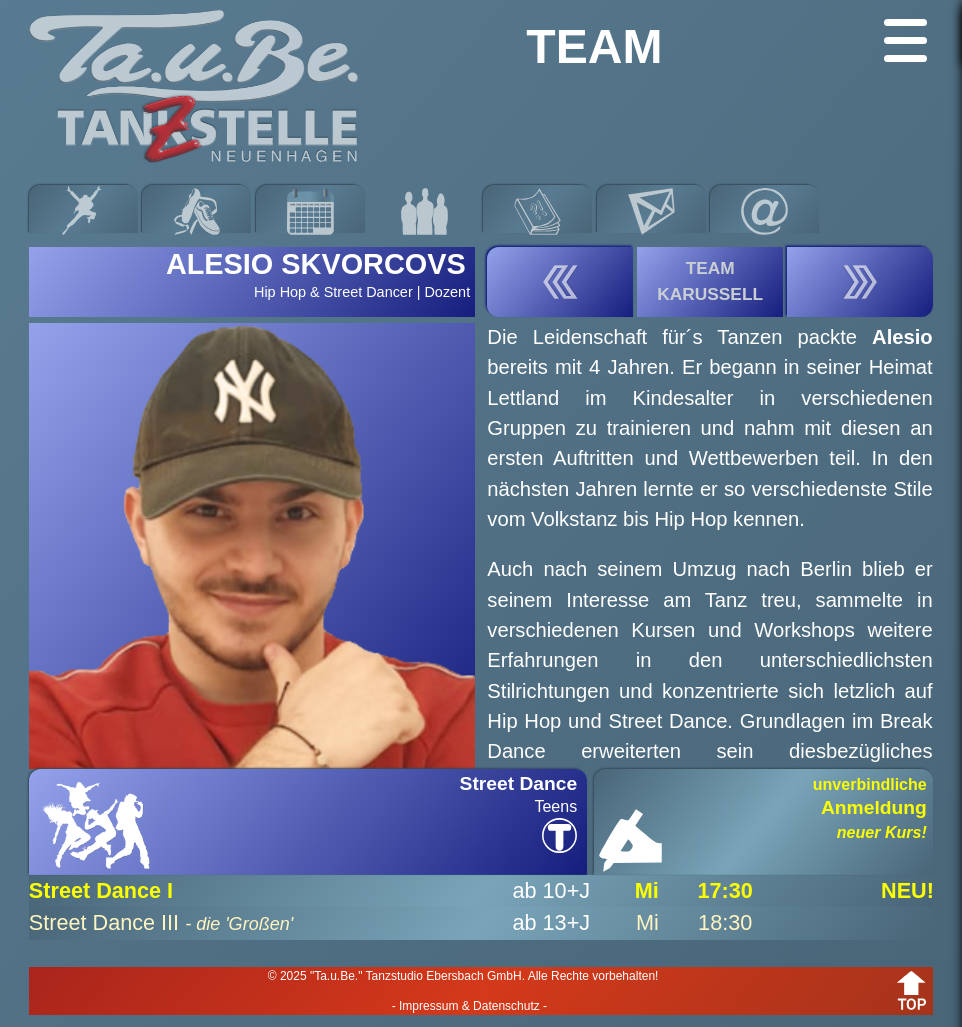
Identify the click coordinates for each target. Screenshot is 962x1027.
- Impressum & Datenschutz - (469, 1006)
